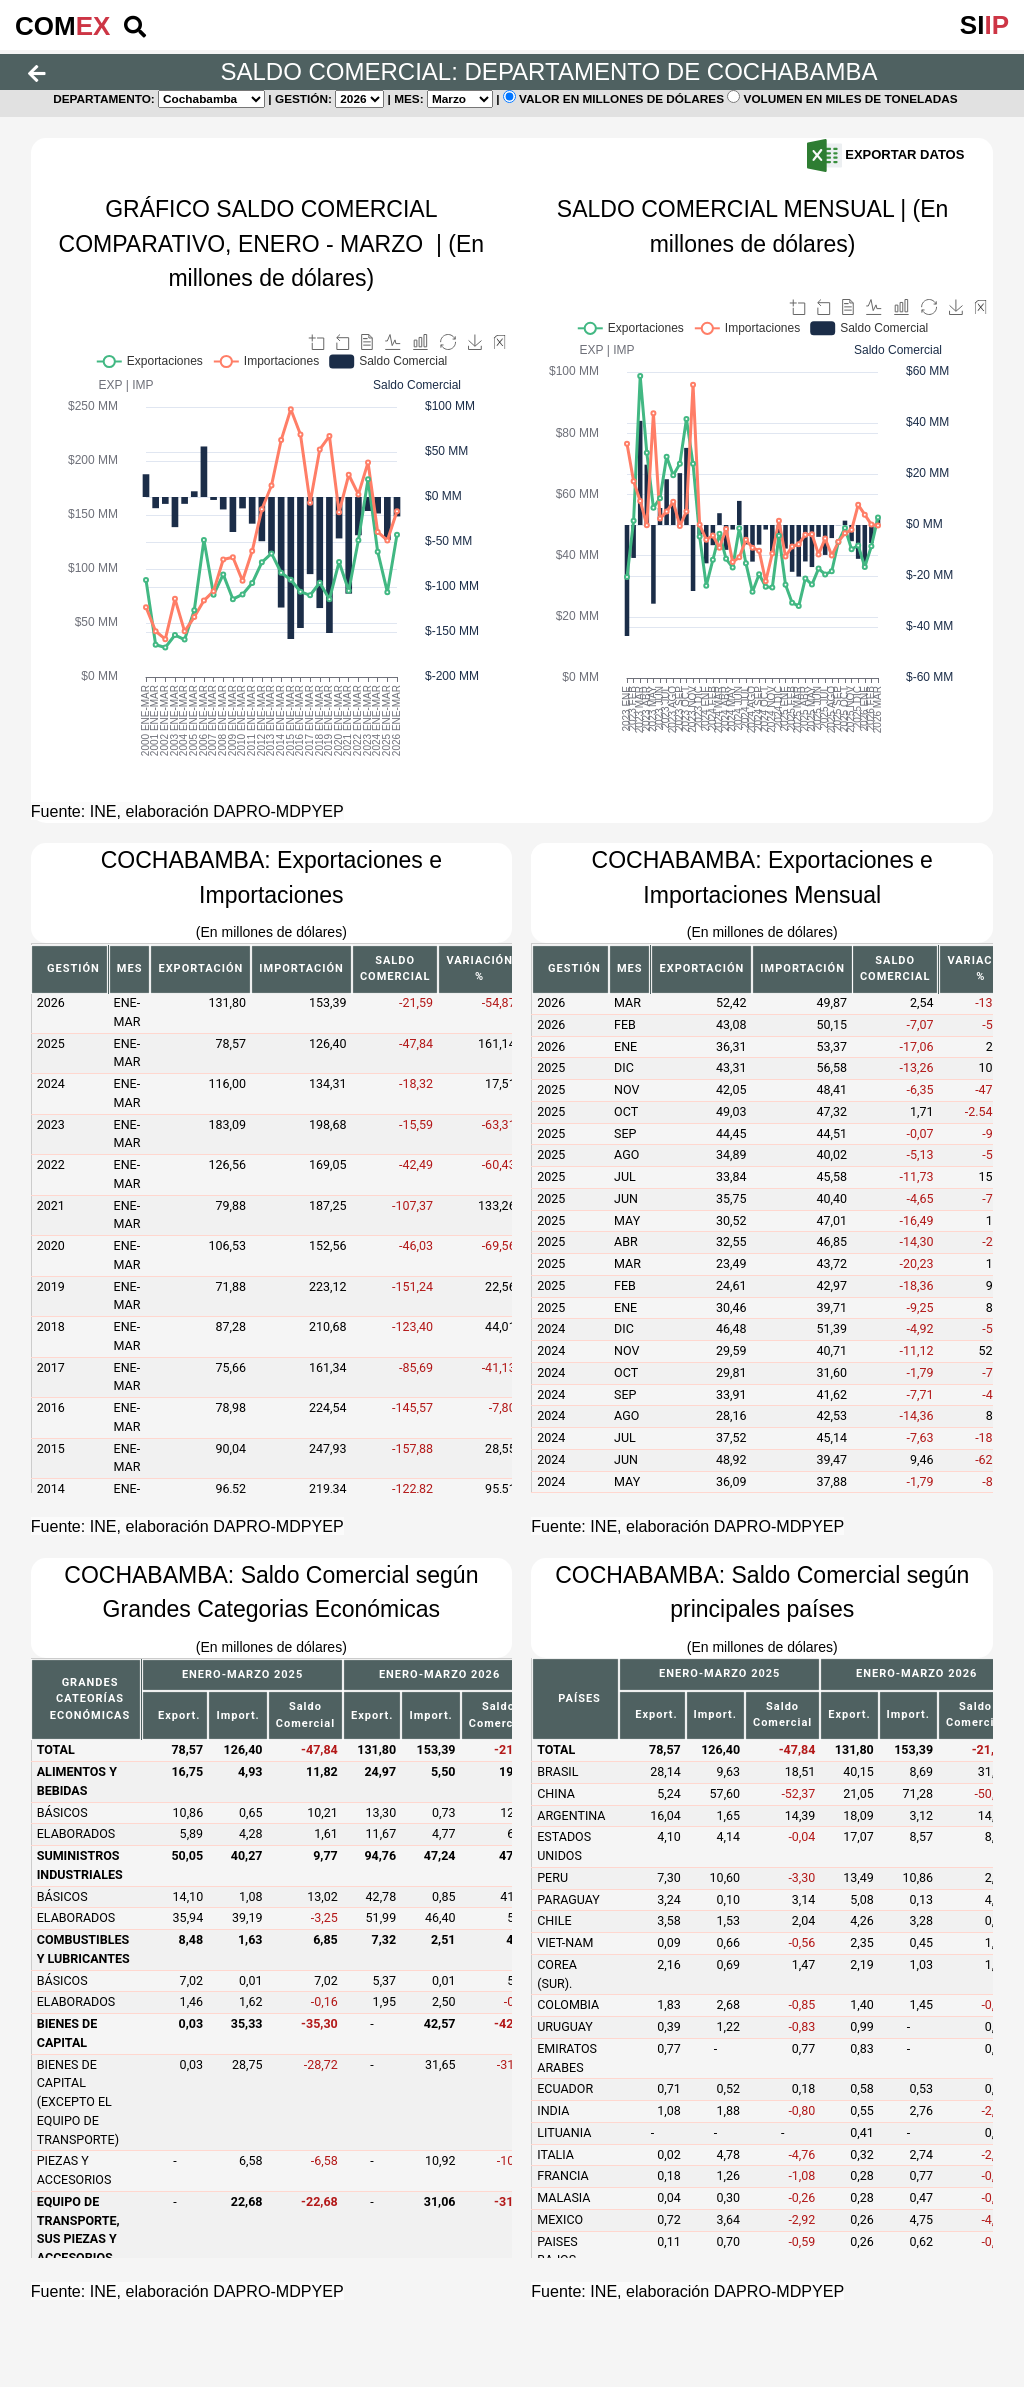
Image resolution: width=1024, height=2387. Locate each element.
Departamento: (104, 99)
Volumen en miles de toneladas (852, 99)
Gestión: (303, 99)
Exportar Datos (886, 154)
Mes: (409, 99)
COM (62, 26)
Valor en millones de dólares (623, 99)
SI (984, 25)
